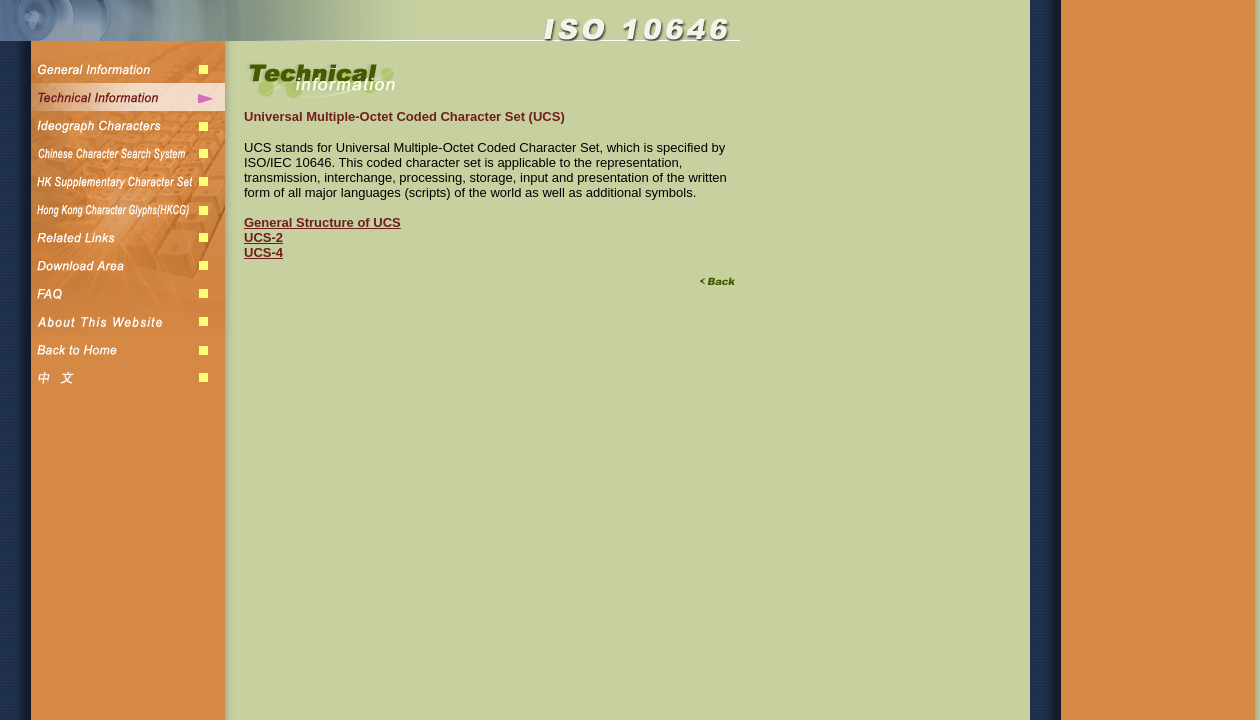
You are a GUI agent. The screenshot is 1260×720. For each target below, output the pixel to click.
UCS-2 (263, 237)
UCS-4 (263, 252)
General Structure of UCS (322, 222)
